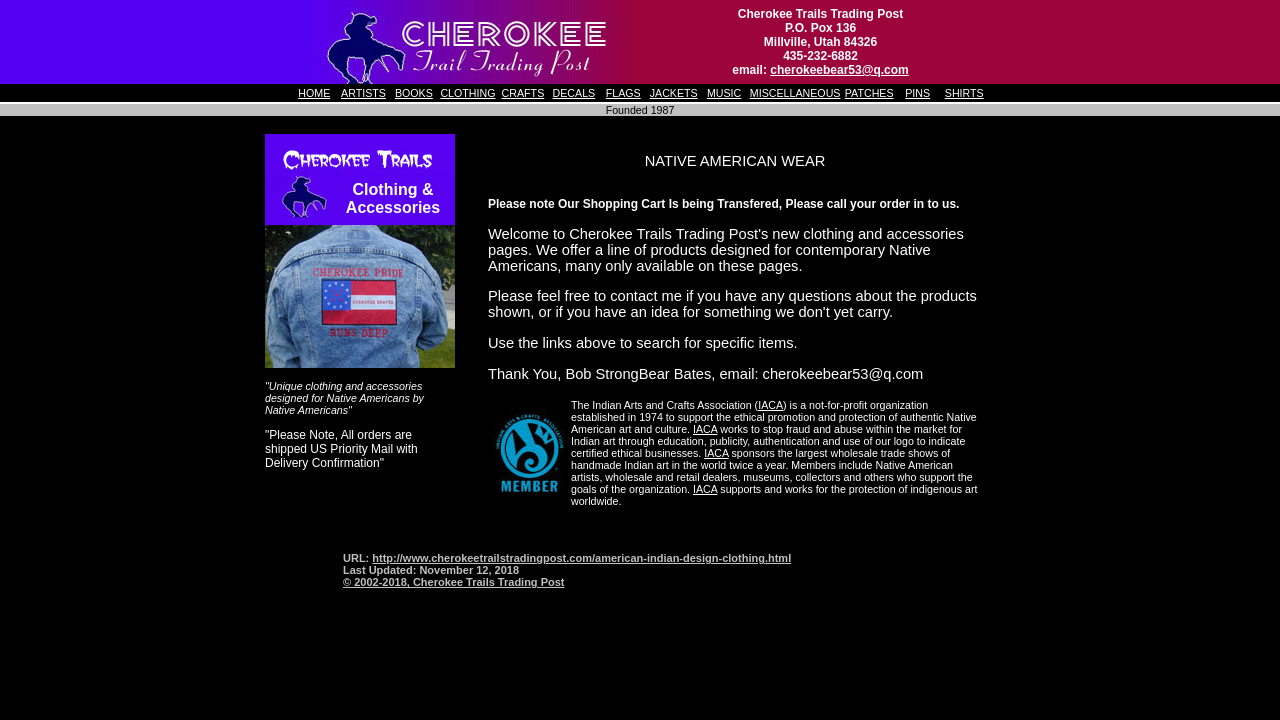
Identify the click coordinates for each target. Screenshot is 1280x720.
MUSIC (724, 93)
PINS (917, 93)
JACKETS (674, 93)
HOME (314, 93)
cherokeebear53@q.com (839, 70)
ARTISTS (363, 93)
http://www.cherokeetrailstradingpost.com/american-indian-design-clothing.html (581, 558)
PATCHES (869, 93)
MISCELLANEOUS (795, 93)
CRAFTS (523, 93)
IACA (770, 405)
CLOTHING (467, 93)
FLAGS (623, 93)
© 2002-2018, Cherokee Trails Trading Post (453, 582)
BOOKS (414, 93)
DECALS (574, 93)
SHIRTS (964, 93)
